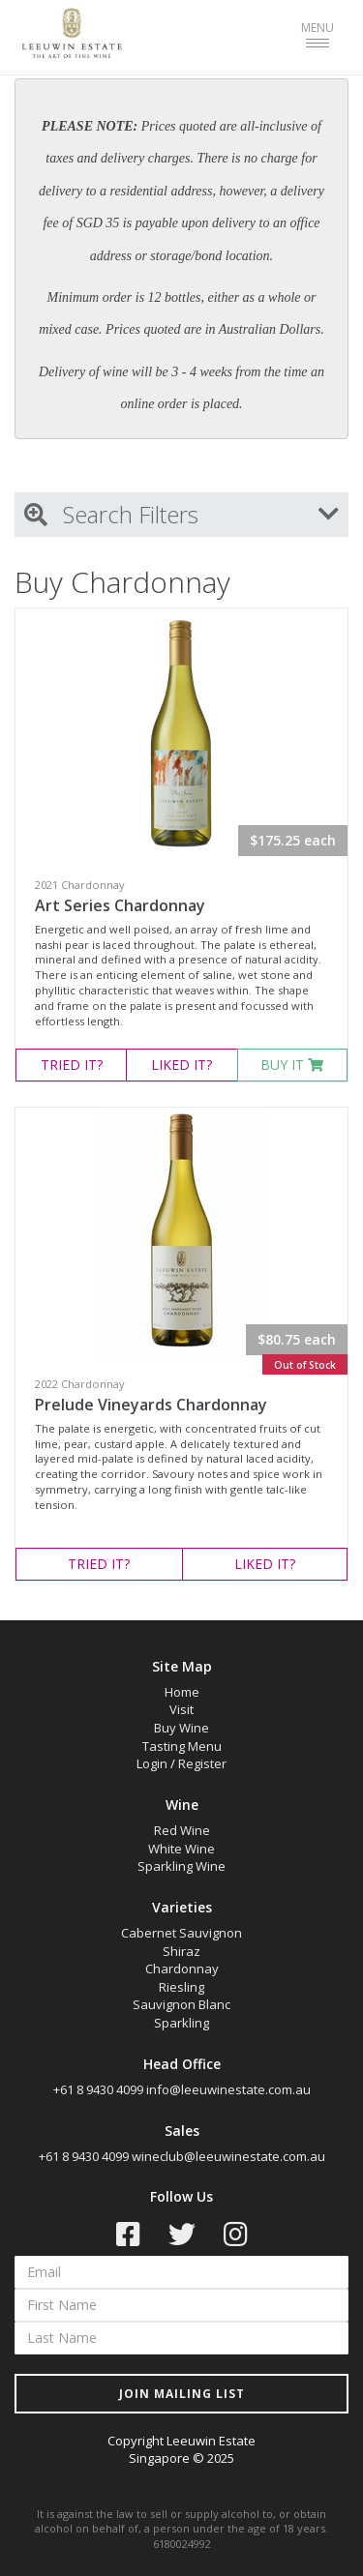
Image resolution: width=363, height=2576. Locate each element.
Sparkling (181, 2022)
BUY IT (291, 1064)
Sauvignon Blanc (181, 2004)
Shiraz (181, 1951)
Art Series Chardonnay (120, 905)
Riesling (181, 1987)
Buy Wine (181, 1727)
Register (202, 1763)
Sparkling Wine (181, 1866)
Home (182, 1692)
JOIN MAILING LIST (182, 2393)
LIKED (181, 1064)
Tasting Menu (182, 1746)
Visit (181, 1709)
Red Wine (182, 1830)
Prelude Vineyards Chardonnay (151, 1404)
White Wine (181, 1848)
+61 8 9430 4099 (98, 2089)
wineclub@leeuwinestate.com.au (228, 2156)
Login (151, 1763)
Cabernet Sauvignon (181, 1932)
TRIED (72, 1064)
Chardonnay (182, 1968)
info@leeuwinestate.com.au (228, 2089)
